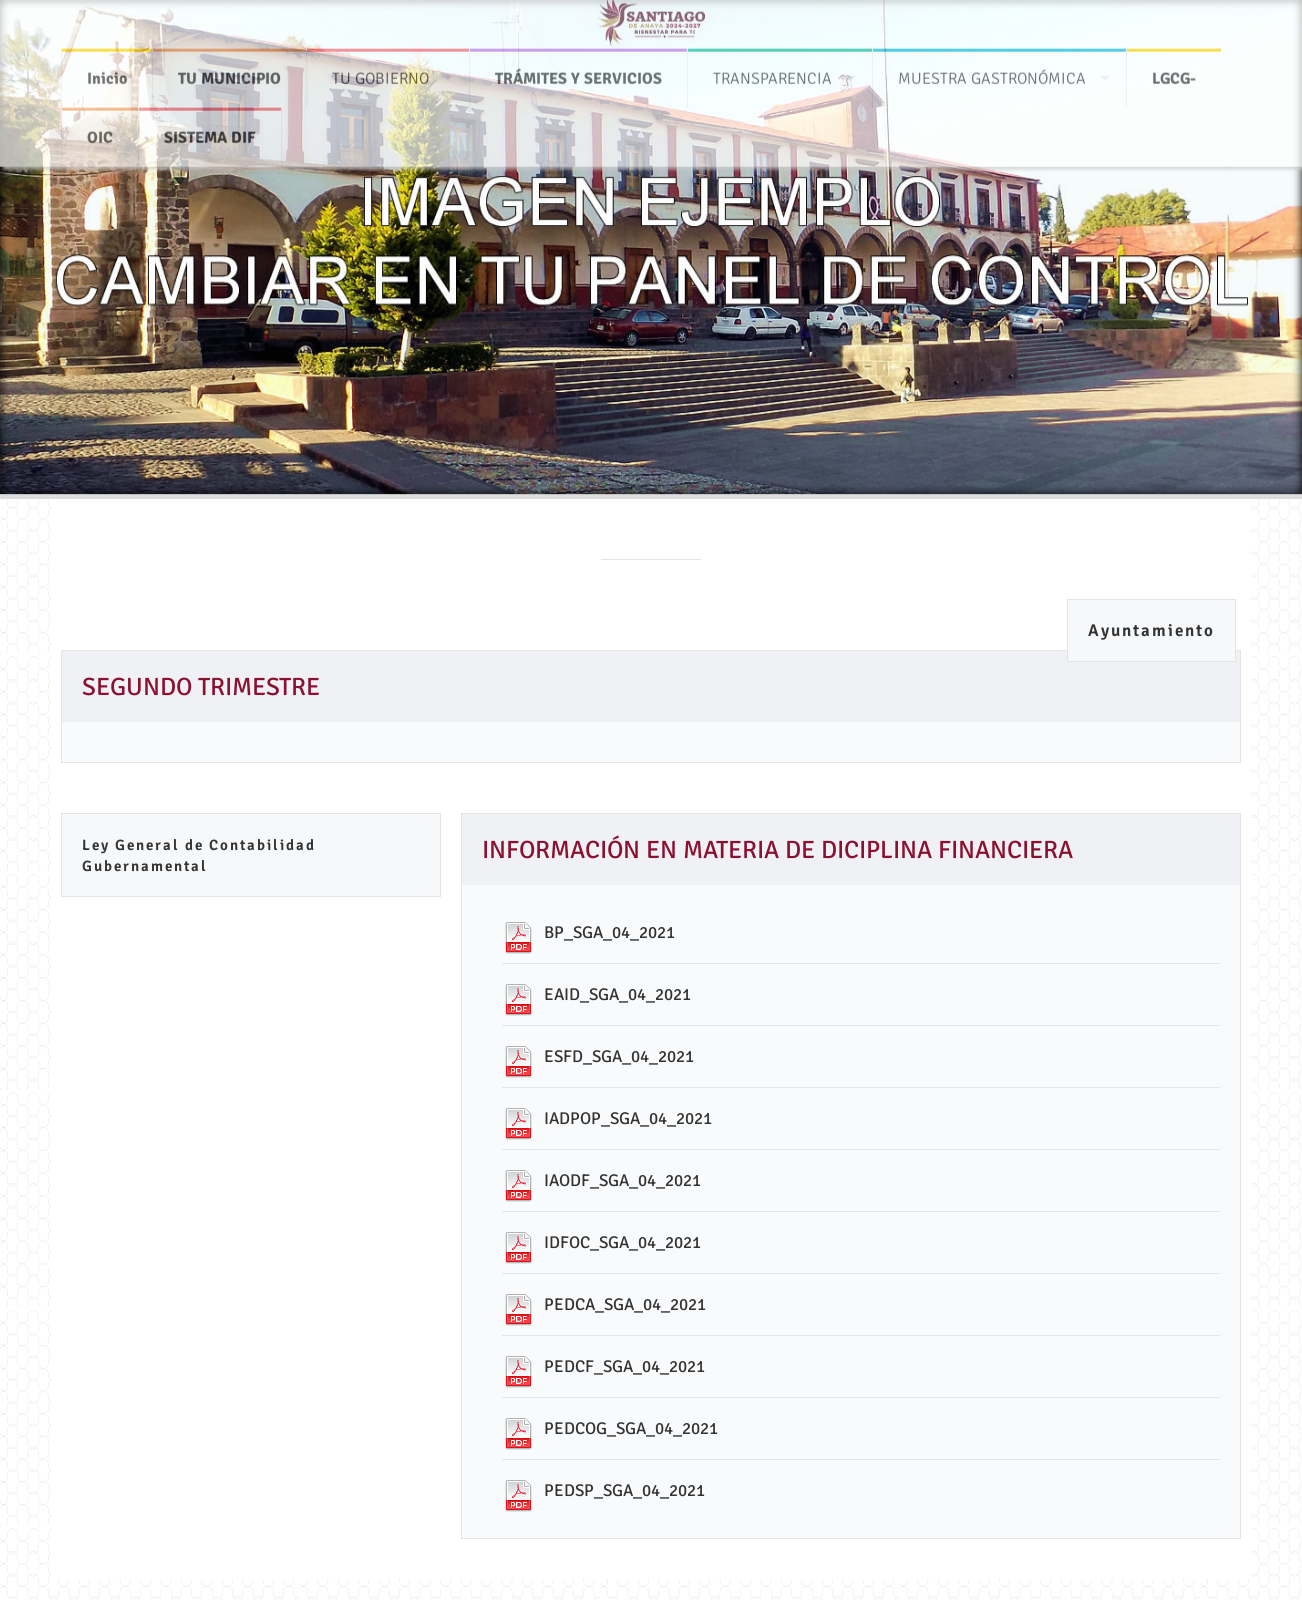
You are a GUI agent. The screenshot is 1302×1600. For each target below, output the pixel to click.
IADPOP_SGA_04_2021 (628, 1118)
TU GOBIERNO (380, 70)
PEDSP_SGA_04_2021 (624, 1490)
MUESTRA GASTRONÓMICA (992, 70)
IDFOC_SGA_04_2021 (622, 1242)
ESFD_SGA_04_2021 (619, 1056)
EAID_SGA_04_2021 (617, 994)
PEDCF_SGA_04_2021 (624, 1366)
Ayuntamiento (1151, 630)
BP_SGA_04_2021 (609, 932)
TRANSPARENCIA (772, 70)
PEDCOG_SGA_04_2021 (631, 1428)
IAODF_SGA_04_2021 (622, 1180)
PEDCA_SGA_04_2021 (625, 1304)
